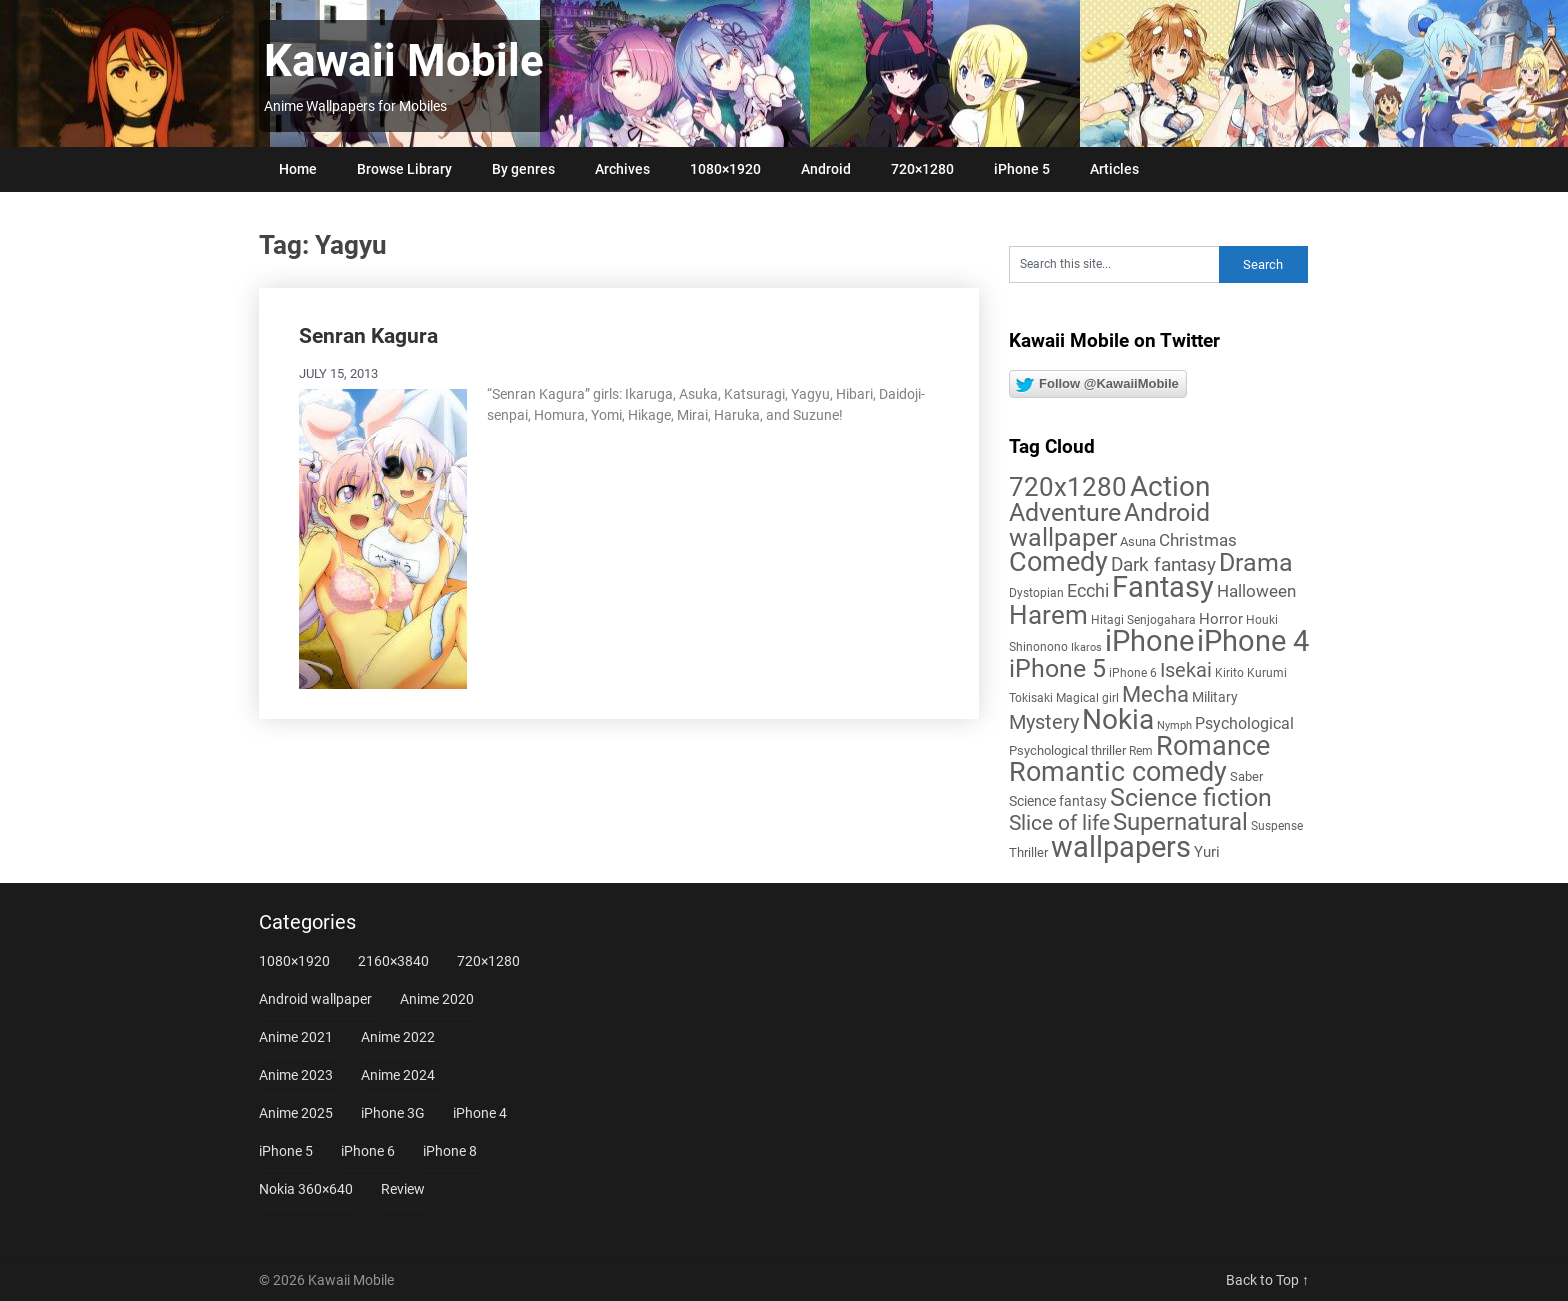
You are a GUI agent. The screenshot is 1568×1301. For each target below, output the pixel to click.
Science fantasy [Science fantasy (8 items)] (1058, 801)
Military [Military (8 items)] (1215, 697)
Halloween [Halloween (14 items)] (1256, 591)
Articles (1114, 169)
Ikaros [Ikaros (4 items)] (1086, 647)
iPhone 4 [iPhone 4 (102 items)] (1253, 641)
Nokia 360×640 (306, 1189)
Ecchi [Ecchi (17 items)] (1088, 590)
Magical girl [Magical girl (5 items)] (1087, 698)
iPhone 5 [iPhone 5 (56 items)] (1057, 668)
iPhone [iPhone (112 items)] (1149, 641)
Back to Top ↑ (1267, 1280)
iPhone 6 (368, 1151)
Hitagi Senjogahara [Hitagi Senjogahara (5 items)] (1143, 620)
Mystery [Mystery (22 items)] (1044, 722)
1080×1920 (725, 169)
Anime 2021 (296, 1037)
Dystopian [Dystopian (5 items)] (1036, 593)
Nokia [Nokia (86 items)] (1118, 719)
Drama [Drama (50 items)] (1256, 562)
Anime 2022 (398, 1037)
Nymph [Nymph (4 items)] (1174, 725)
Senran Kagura (368, 336)
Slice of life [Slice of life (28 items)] (1059, 822)
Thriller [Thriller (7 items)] (1028, 852)
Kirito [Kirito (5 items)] (1229, 673)
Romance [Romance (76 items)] (1213, 746)
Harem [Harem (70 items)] (1048, 614)
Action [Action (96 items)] (1170, 486)
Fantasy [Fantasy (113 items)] (1163, 587)
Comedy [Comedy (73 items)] (1058, 562)
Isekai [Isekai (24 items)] (1186, 670)
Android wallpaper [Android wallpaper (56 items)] (1109, 525)
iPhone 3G (393, 1113)
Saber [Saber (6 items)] (1246, 776)
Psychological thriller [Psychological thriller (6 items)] (1067, 750)
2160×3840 (393, 961)
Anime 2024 (398, 1075)
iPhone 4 (480, 1113)
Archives (622, 169)
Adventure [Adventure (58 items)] (1065, 512)
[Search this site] (1114, 264)
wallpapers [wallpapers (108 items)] (1121, 847)
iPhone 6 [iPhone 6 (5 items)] (1133, 673)
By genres (523, 169)
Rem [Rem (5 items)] (1141, 751)
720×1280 (922, 169)
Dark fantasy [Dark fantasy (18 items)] (1163, 565)
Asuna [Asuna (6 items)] (1138, 541)
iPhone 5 (1022, 169)
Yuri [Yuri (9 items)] (1207, 852)
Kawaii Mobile (404, 61)
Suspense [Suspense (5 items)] (1277, 826)
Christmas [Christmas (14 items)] (1198, 540)
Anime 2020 (437, 999)
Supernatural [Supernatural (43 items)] (1180, 822)
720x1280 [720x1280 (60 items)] (1068, 487)
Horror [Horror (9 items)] (1221, 619)
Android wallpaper (315, 999)
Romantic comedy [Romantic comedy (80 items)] (1118, 772)
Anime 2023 (296, 1075)
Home (298, 169)
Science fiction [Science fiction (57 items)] (1191, 797)
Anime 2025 (296, 1113)
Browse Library (404, 169)
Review (403, 1189)
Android (826, 169)
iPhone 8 (450, 1151)
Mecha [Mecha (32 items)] (1155, 694)
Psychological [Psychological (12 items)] (1244, 723)
